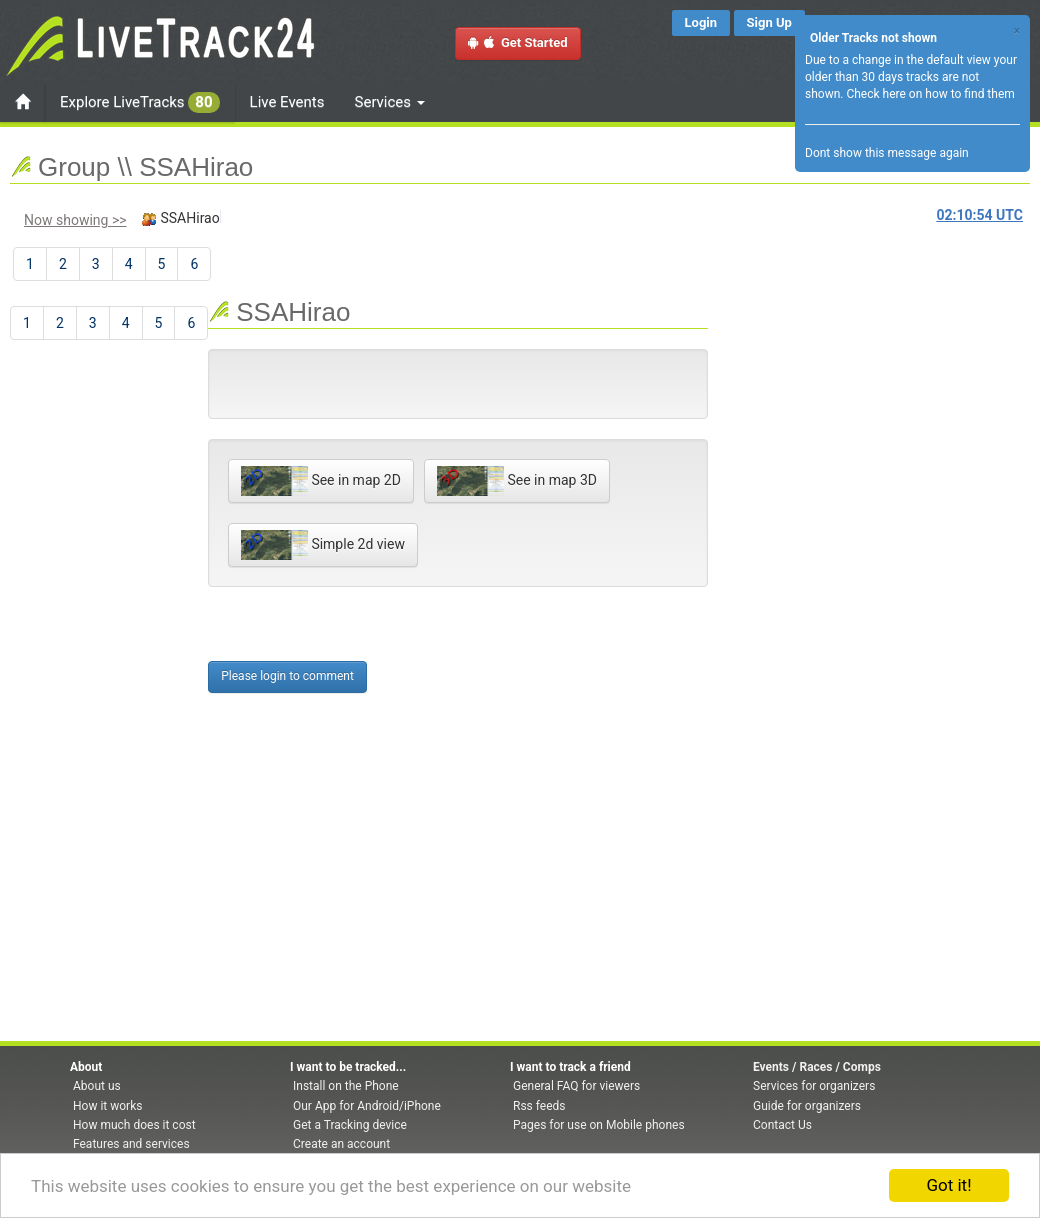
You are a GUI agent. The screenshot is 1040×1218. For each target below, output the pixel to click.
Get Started (518, 42)
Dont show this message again (887, 153)
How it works (107, 1106)
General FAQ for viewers (576, 1086)
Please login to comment (287, 676)
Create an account (341, 1144)
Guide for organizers (807, 1106)
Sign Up (769, 22)
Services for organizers (814, 1086)
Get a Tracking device (350, 1125)
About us (97, 1086)
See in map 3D (517, 481)
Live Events (287, 102)
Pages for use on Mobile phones (599, 1125)
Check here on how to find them (930, 94)
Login (701, 22)
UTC (980, 215)
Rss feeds (539, 1106)
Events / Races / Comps (817, 1067)
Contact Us (782, 1125)
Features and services (131, 1144)
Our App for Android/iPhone (367, 1106)
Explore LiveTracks (140, 102)
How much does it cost (134, 1125)
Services (390, 102)
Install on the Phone (346, 1086)
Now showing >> (75, 220)
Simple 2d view (323, 545)
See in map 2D (321, 481)
